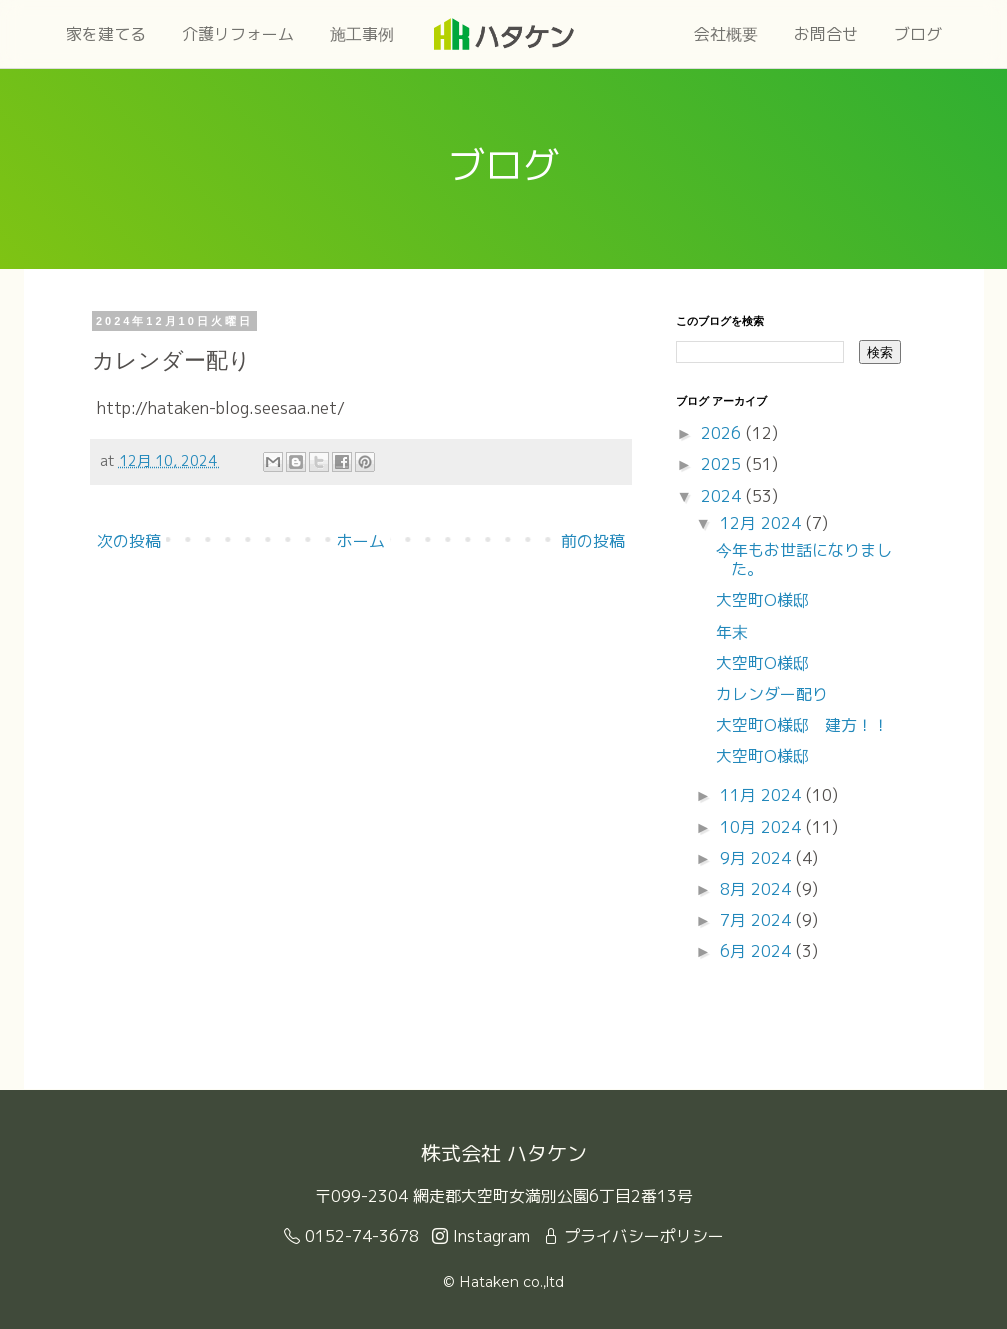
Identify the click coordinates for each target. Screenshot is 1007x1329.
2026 (723, 433)
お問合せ (826, 34)
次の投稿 (129, 541)
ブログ (918, 34)
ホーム (361, 541)
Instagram (481, 1236)
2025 (723, 464)
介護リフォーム (238, 34)
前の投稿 (593, 541)
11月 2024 (763, 795)
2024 (723, 496)
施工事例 (362, 34)
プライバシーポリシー (633, 1236)
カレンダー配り (772, 694)
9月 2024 (758, 858)
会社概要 (726, 34)
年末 (732, 632)
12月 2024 (763, 523)
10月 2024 (763, 827)
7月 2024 (758, 920)
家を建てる (106, 34)
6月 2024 (758, 951)
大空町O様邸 (762, 600)
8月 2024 (758, 889)
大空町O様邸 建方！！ (802, 725)
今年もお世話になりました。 (804, 559)
